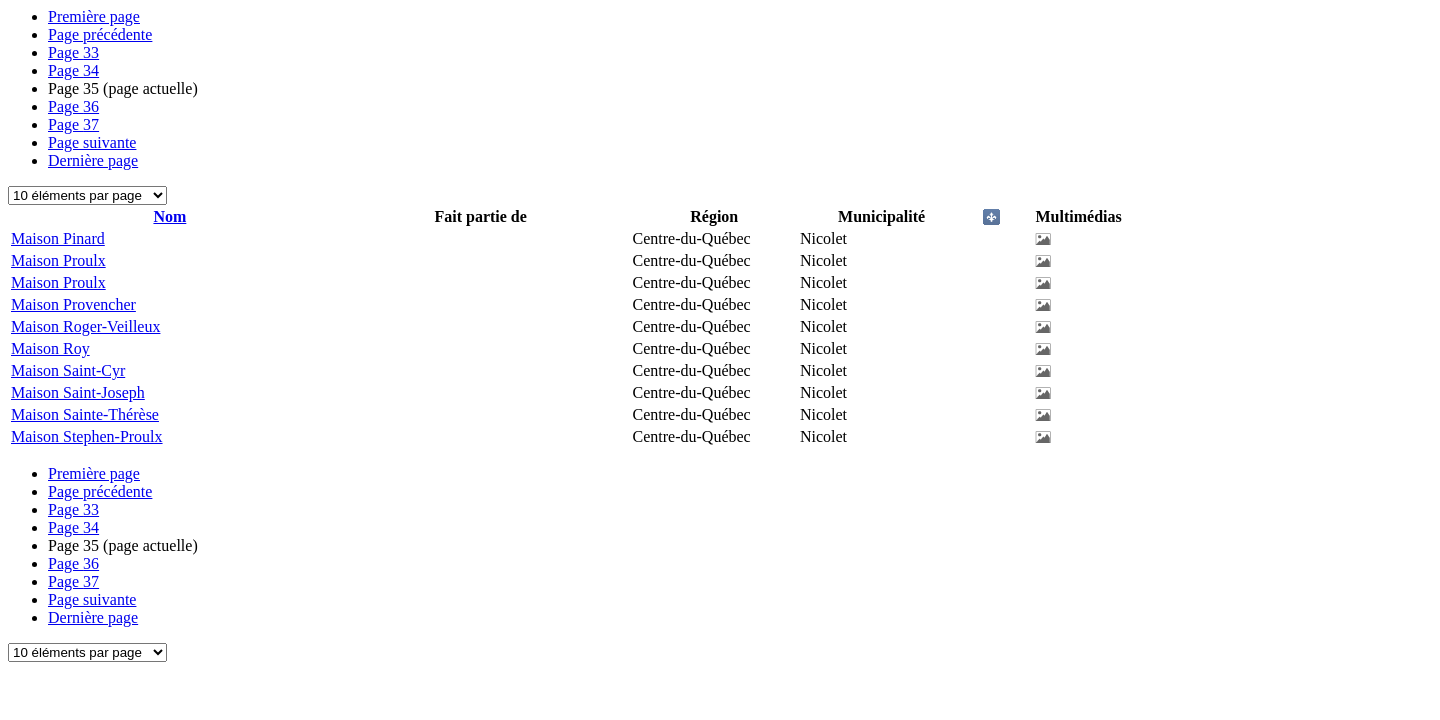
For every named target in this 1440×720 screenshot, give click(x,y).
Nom (169, 216)
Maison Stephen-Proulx (87, 436)
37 (73, 124)
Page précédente (100, 34)
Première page (94, 16)
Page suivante (92, 142)
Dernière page (93, 160)
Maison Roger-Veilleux (85, 326)
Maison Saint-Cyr (68, 370)
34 (73, 70)
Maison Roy (50, 348)
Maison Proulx (58, 260)
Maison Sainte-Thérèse (85, 414)
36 (73, 106)
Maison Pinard (58, 238)
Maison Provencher (73, 304)
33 (73, 52)
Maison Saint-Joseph (78, 392)
